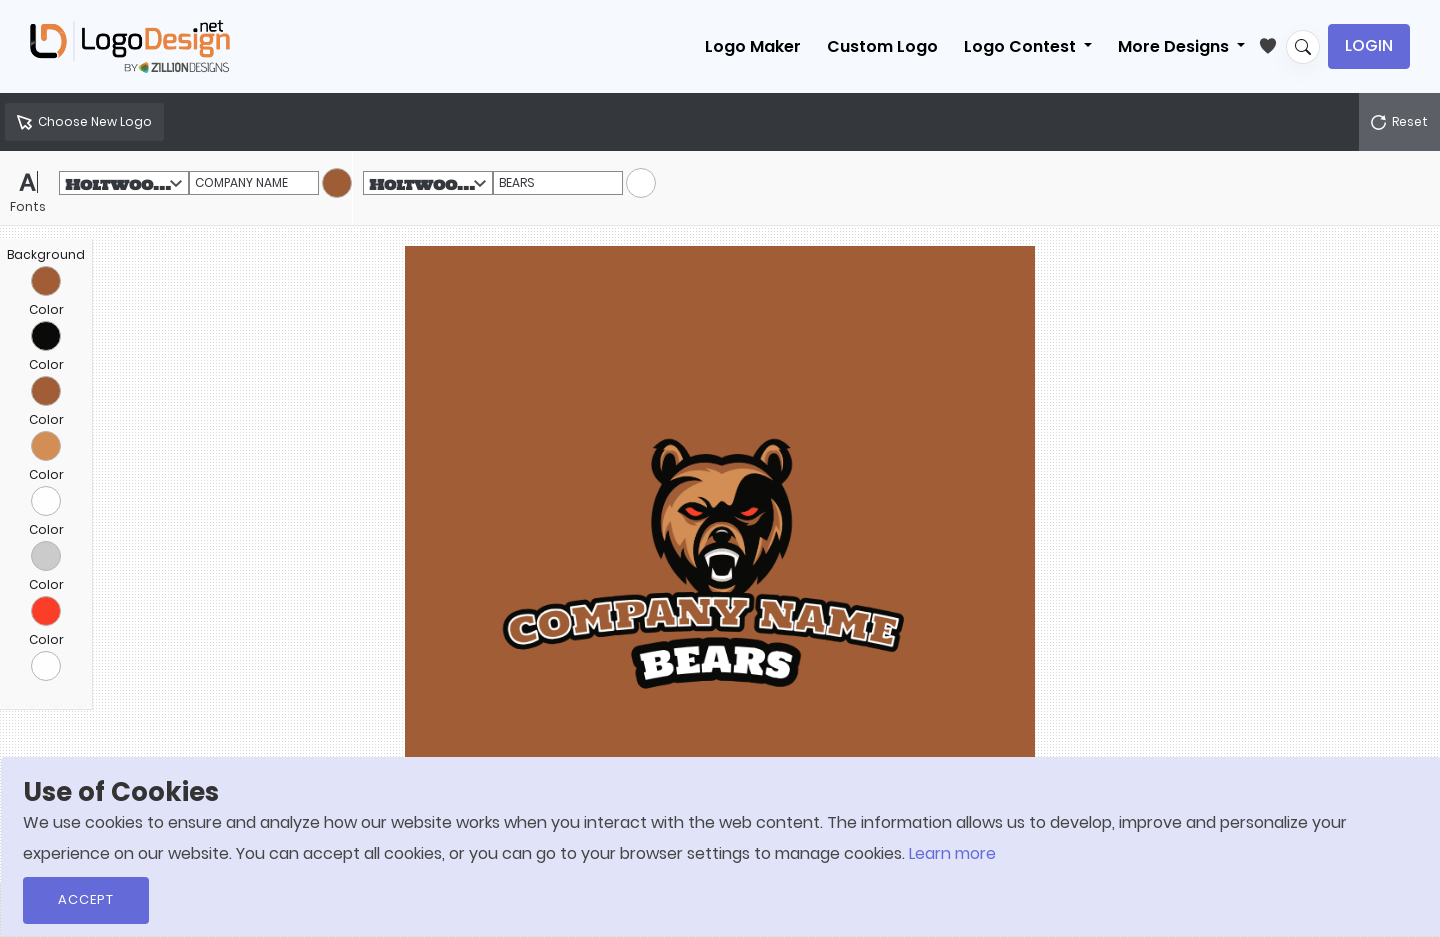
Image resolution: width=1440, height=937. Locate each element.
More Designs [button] (1175, 46)
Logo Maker (753, 46)
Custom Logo (882, 46)
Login (1369, 45)
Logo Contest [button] (1022, 46)
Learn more (952, 853)
